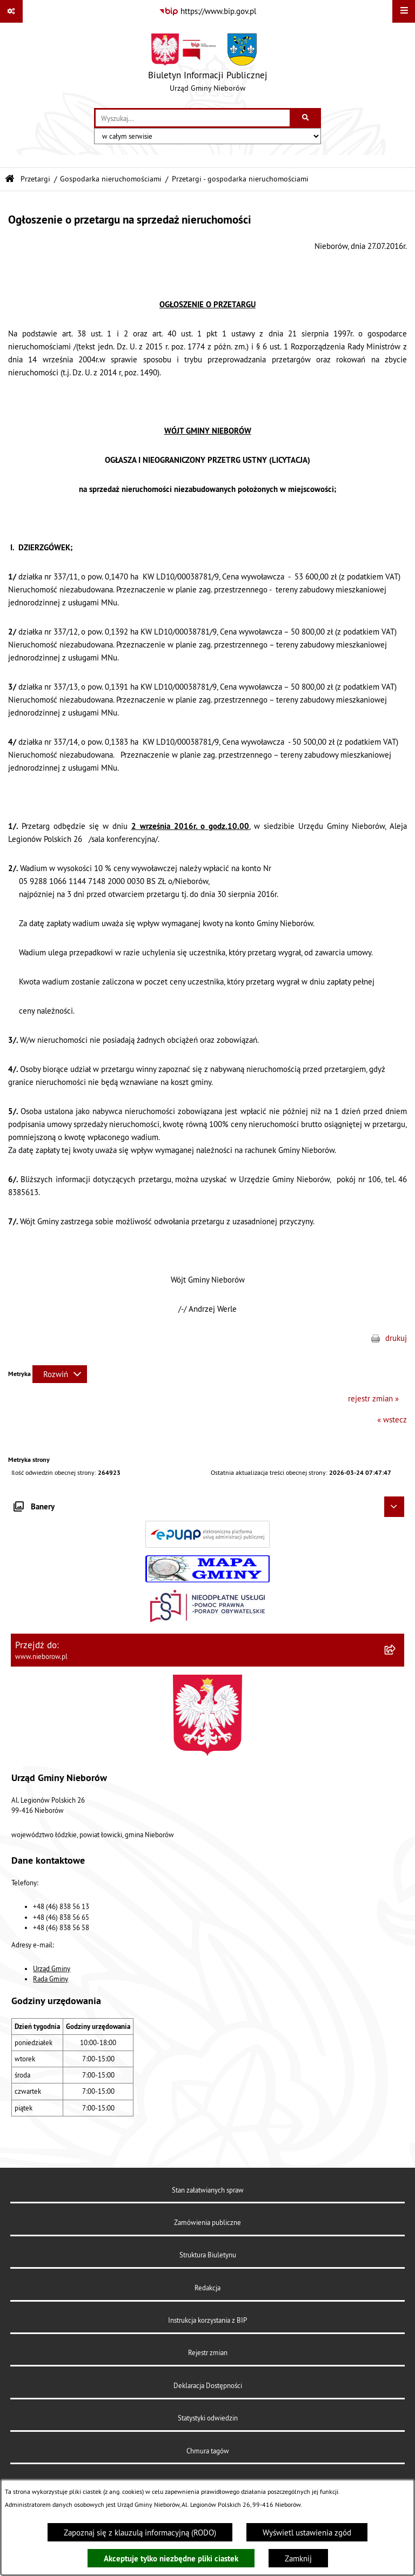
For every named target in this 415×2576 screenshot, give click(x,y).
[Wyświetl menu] (403, 11)
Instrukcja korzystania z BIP (207, 2320)
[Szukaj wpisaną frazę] (306, 118)
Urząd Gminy (51, 1968)
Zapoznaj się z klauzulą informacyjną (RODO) (140, 2532)
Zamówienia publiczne (207, 2222)
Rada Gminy (50, 1978)
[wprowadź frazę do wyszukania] (192, 118)
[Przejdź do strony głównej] (207, 65)
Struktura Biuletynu (207, 2254)
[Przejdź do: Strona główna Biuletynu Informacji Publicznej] (10, 179)
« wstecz (392, 1419)
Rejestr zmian (207, 2352)
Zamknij (298, 2558)
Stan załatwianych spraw (208, 2190)
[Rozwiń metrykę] (59, 1374)
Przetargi (35, 179)
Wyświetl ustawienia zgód (307, 2532)
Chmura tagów (207, 2450)
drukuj (396, 1338)
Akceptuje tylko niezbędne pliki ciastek (171, 2558)
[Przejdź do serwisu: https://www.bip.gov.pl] (207, 11)
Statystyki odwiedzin (208, 2417)
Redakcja (207, 2287)
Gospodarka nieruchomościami (111, 179)
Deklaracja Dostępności (207, 2385)
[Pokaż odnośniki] (11, 11)
